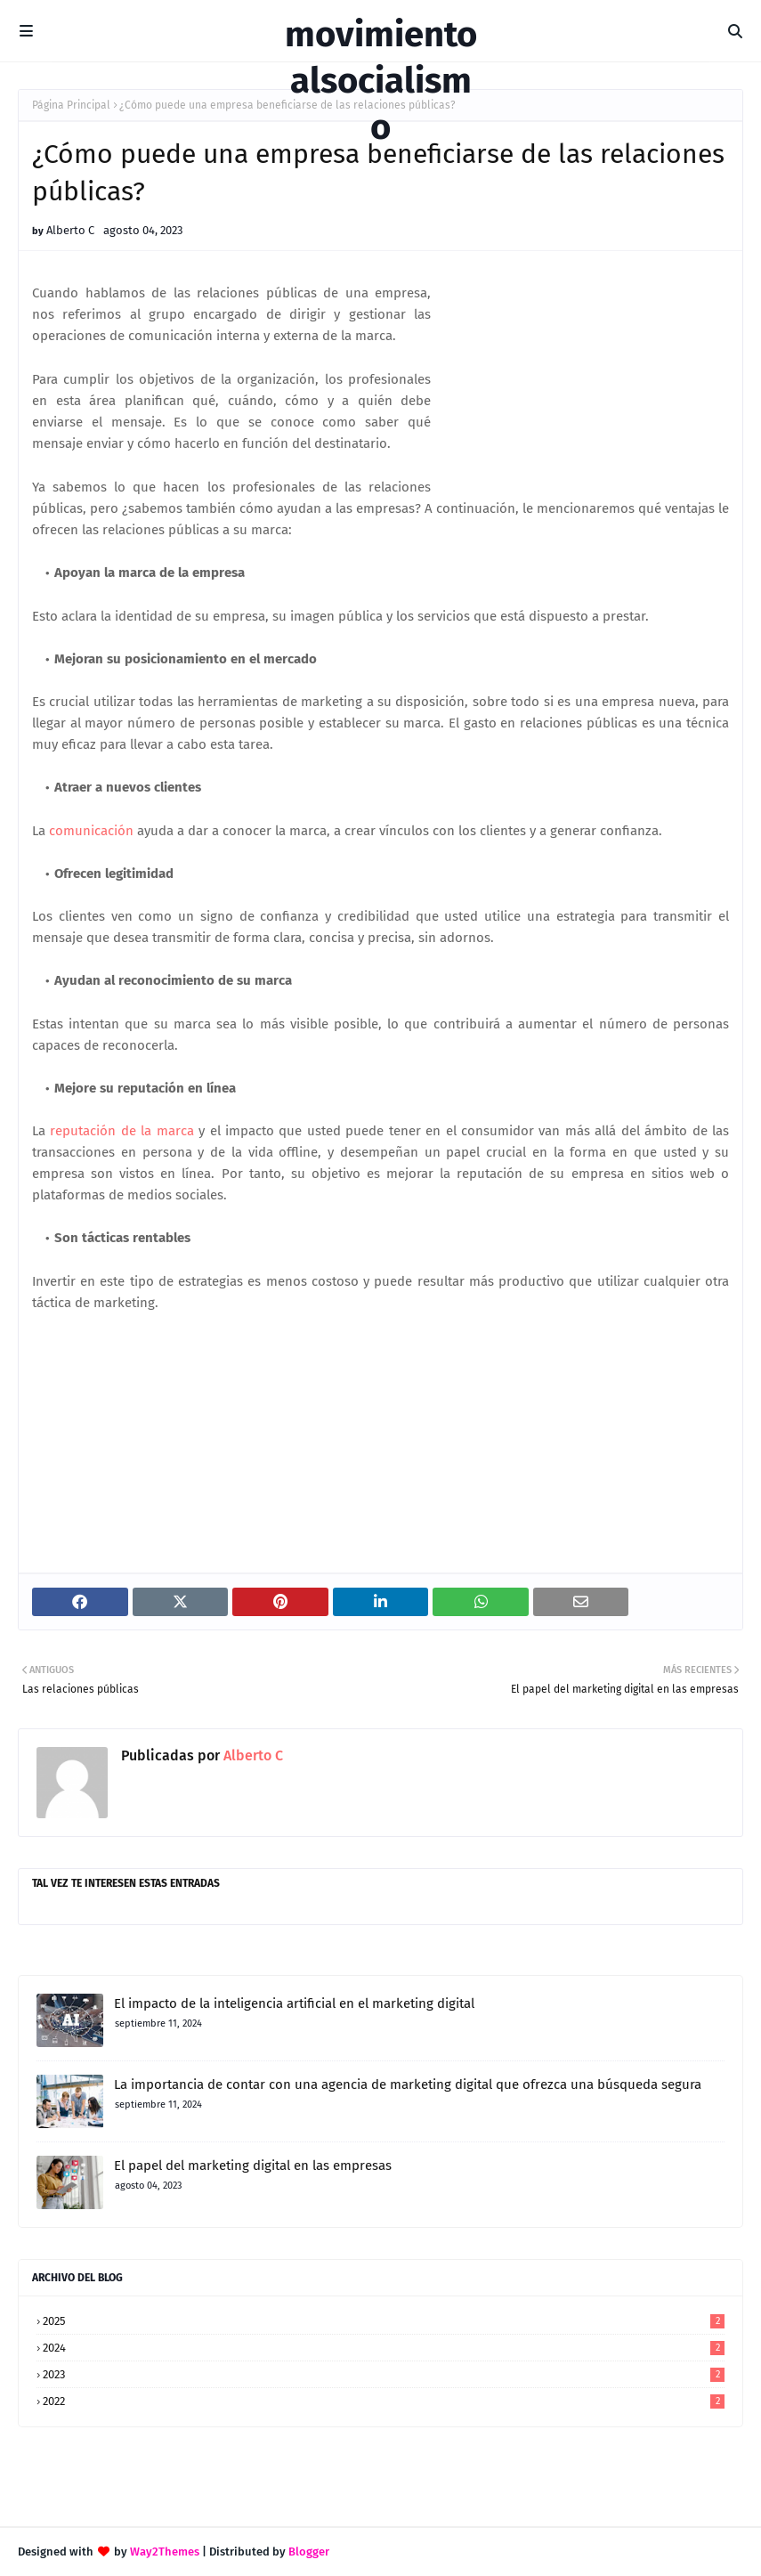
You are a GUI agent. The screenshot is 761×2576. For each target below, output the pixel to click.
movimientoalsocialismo (381, 81)
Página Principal (71, 105)
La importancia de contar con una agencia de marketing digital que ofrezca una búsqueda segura (407, 2084)
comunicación (91, 831)
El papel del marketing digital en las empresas (253, 2166)
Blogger (308, 2551)
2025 (384, 2321)
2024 (384, 2347)
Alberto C (70, 230)
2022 (384, 2401)
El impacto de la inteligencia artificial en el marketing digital (294, 2003)
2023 (384, 2374)
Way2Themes (164, 2551)
